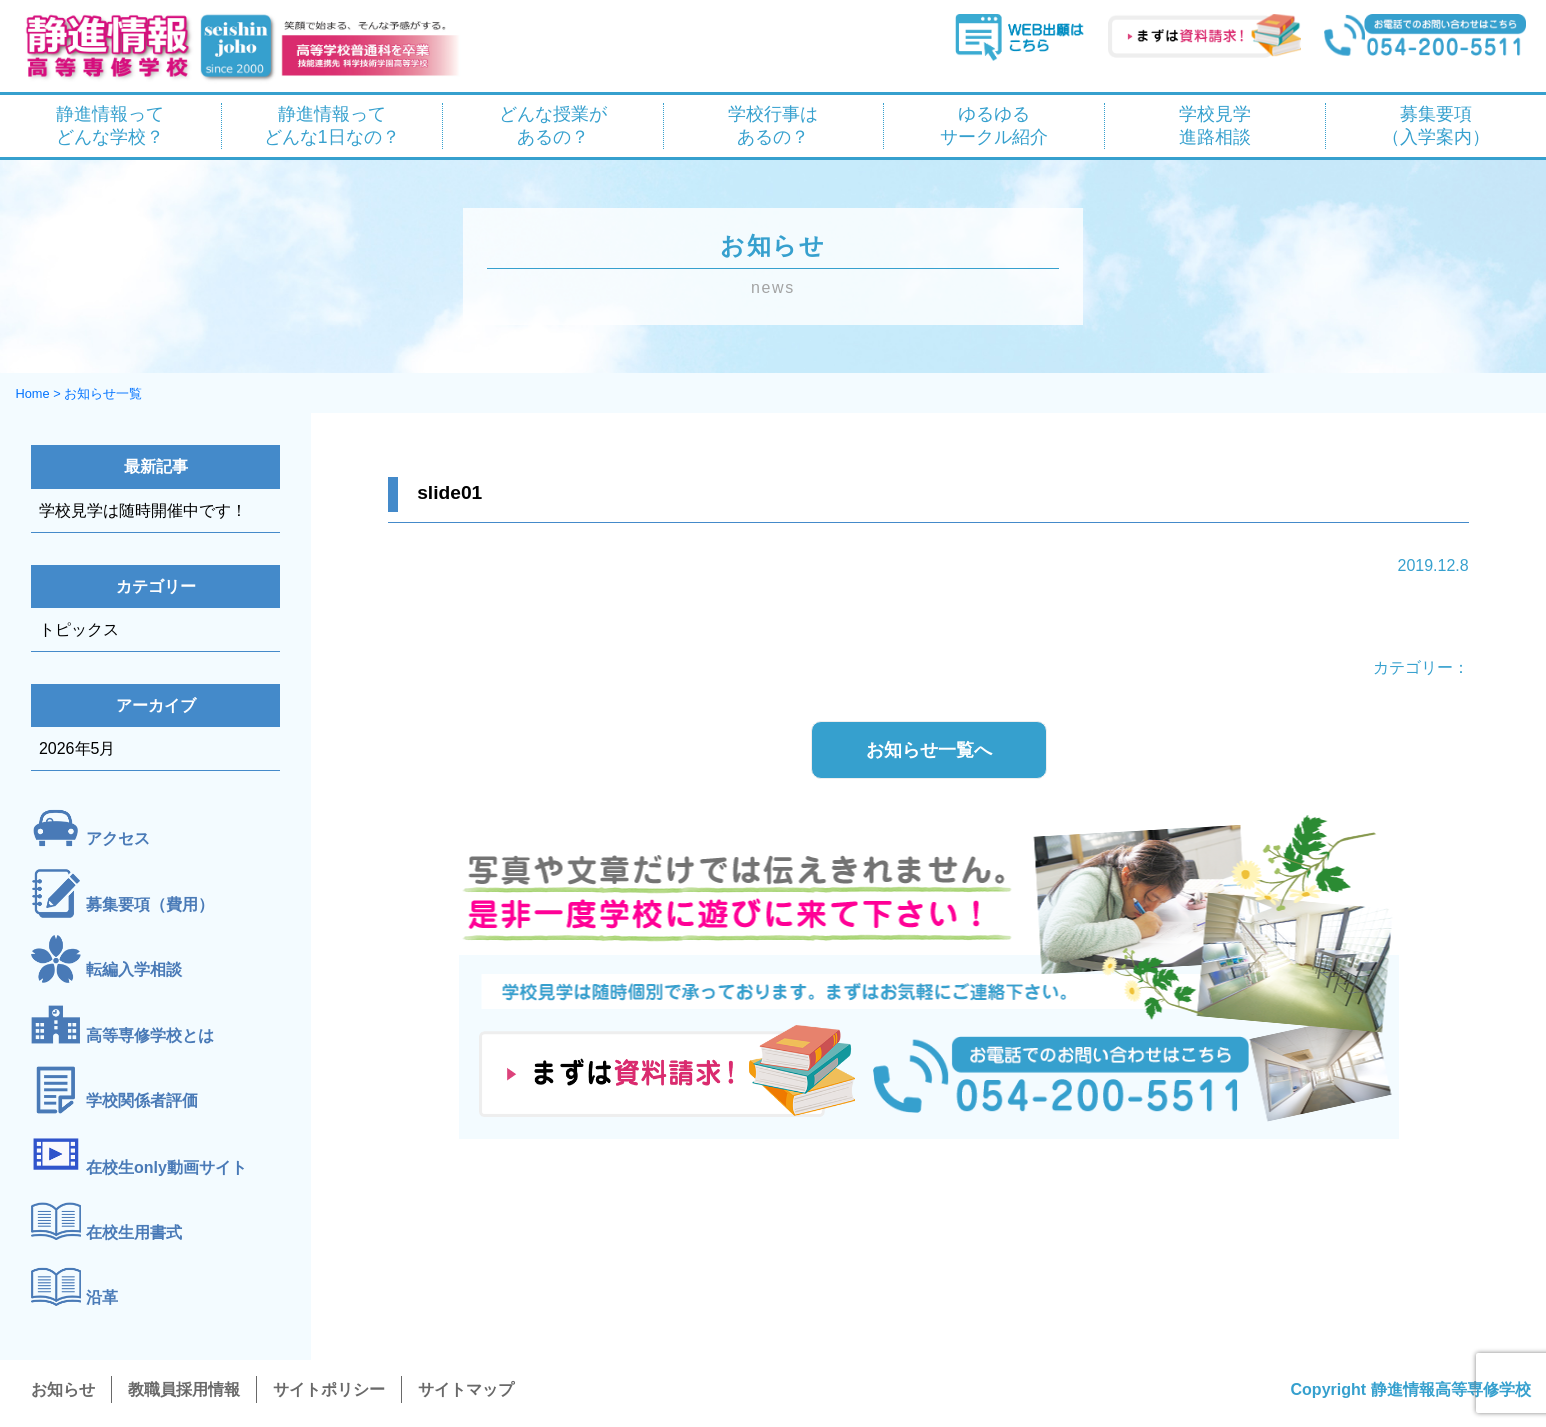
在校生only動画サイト (166, 1167)
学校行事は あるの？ (773, 125)
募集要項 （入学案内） (1436, 125)
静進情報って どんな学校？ (110, 125)
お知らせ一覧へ (929, 750)
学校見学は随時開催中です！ (143, 510)
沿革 (102, 1298)
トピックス (79, 629)
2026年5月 (77, 748)
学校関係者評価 (142, 1101)
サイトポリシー (329, 1389)
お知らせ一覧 (103, 393)
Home (32, 393)
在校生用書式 (134, 1232)
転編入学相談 (134, 970)
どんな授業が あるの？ (553, 125)
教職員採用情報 (184, 1389)
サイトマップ (466, 1389)
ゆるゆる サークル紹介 (994, 125)
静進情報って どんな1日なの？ (332, 125)
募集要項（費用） (150, 904)
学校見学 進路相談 (1215, 125)
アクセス (118, 839)
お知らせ (63, 1389)
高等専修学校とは (150, 1035)
